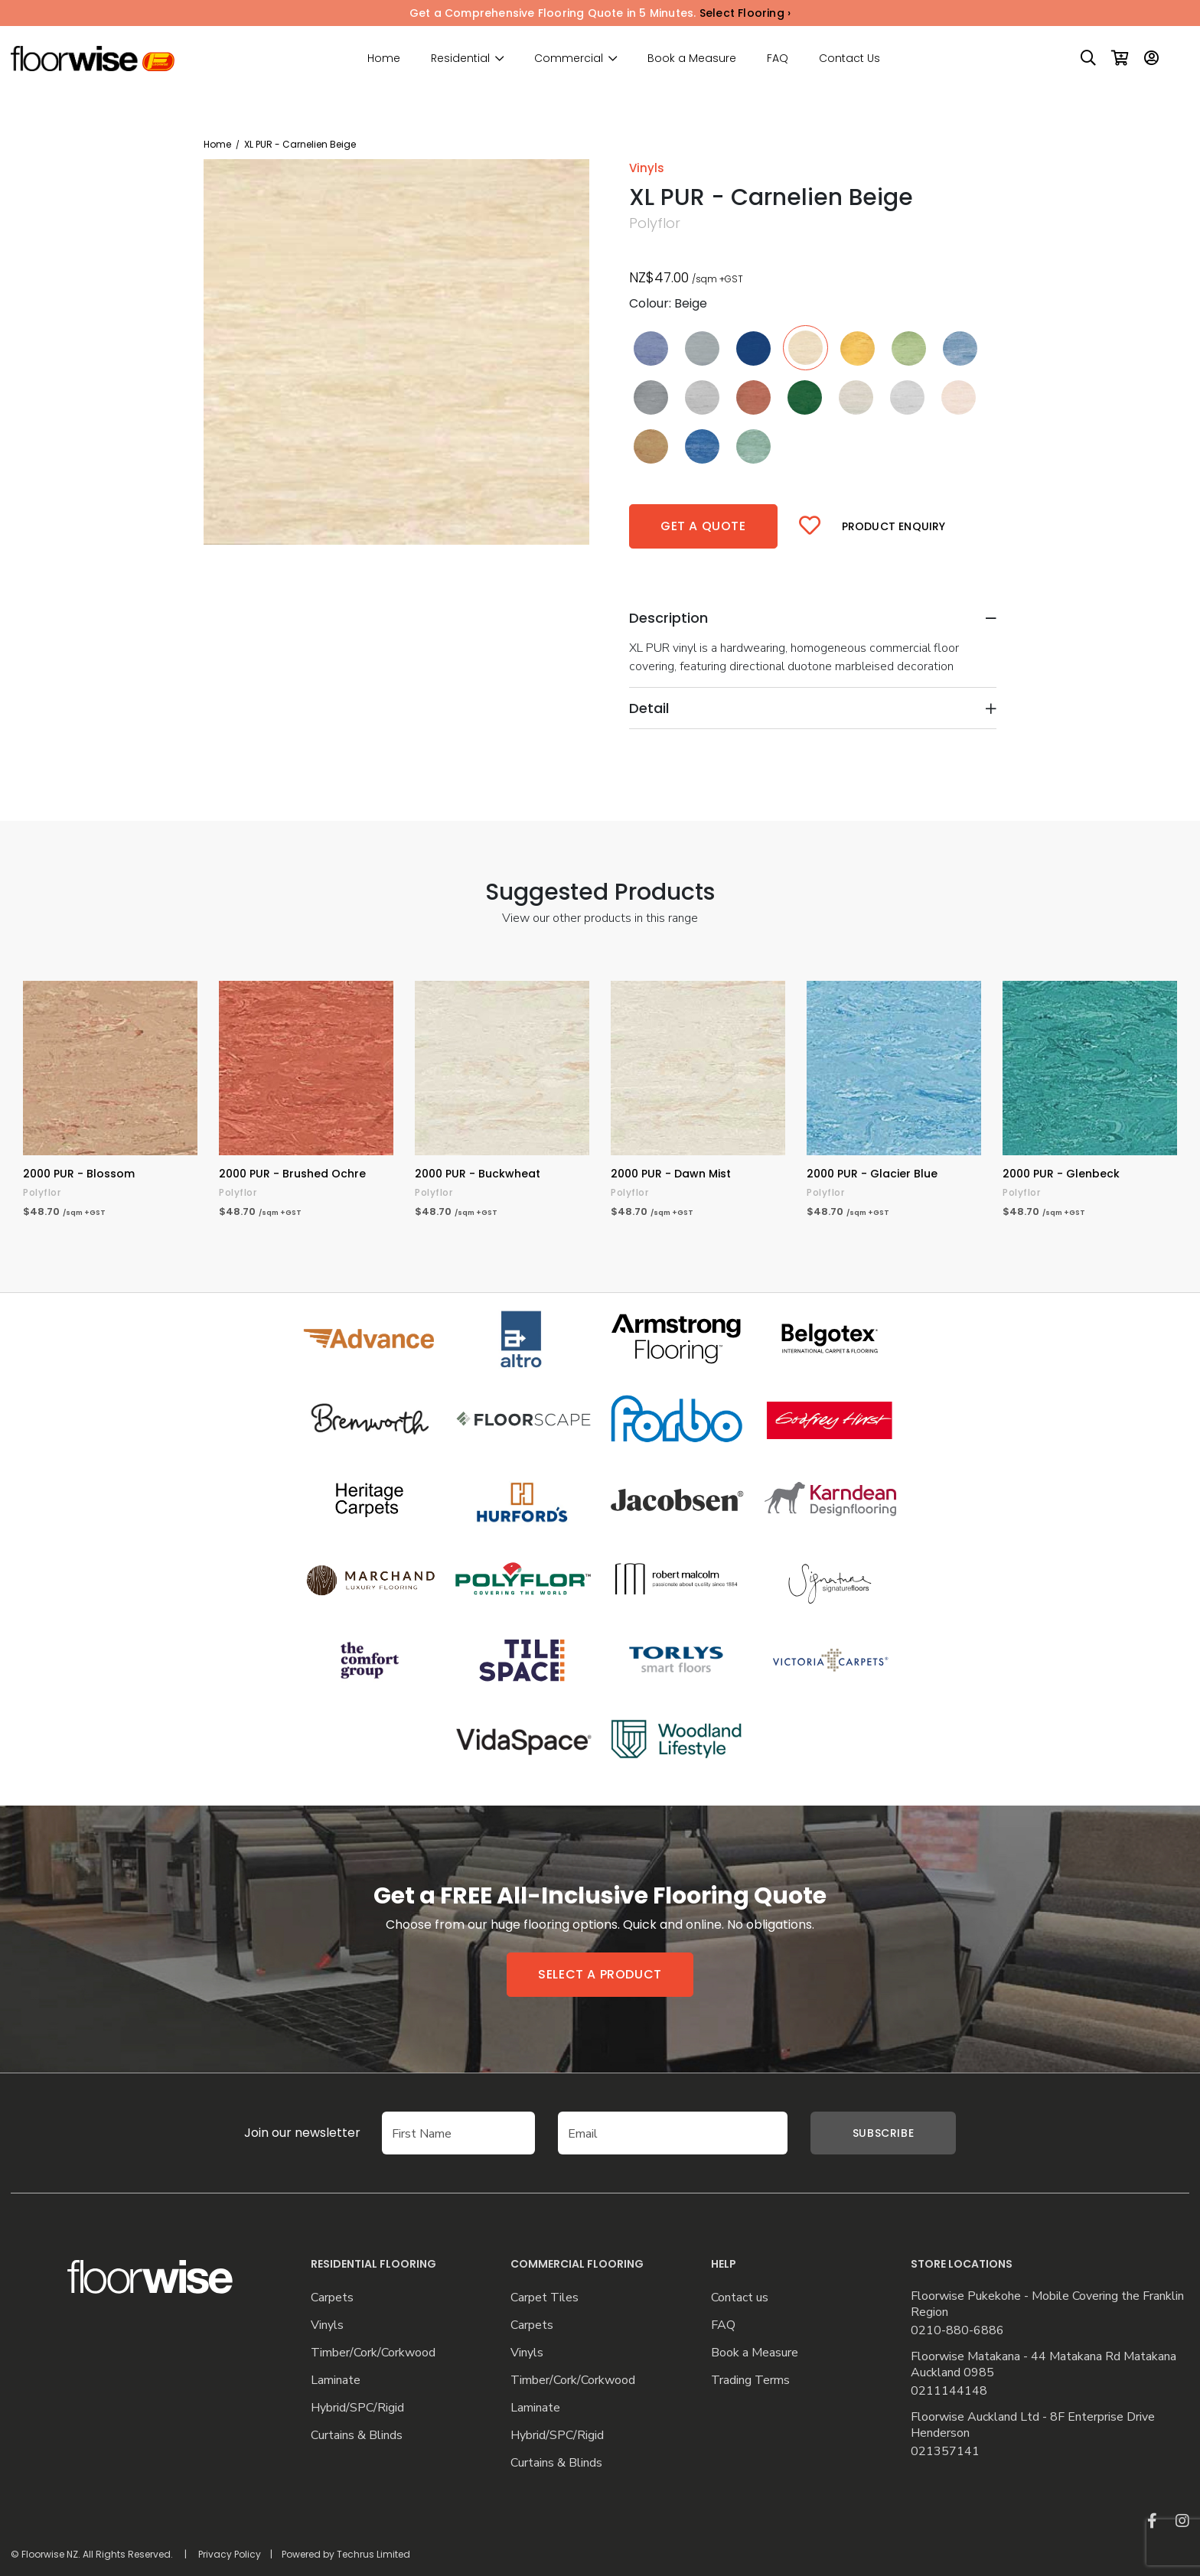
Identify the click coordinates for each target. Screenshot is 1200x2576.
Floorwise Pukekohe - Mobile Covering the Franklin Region (1047, 2304)
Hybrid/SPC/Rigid (357, 2408)
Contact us (739, 2298)
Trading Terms (750, 2380)
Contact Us (849, 58)
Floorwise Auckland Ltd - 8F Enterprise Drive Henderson (1033, 2425)
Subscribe (883, 2133)
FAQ (777, 58)
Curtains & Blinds (357, 2436)
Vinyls (327, 2325)
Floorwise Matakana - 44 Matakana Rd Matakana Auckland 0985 (1043, 2365)
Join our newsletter (279, 2132)
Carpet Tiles (544, 2298)
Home (383, 58)
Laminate (335, 2380)
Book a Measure (691, 58)
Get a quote (703, 526)
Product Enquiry (894, 526)
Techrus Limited (373, 2554)
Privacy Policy (229, 2554)
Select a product (600, 1974)
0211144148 (949, 2391)
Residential (460, 58)
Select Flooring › (745, 13)
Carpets (332, 2298)
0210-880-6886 (957, 2331)
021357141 (945, 2452)
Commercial (568, 58)
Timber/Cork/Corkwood (373, 2353)
